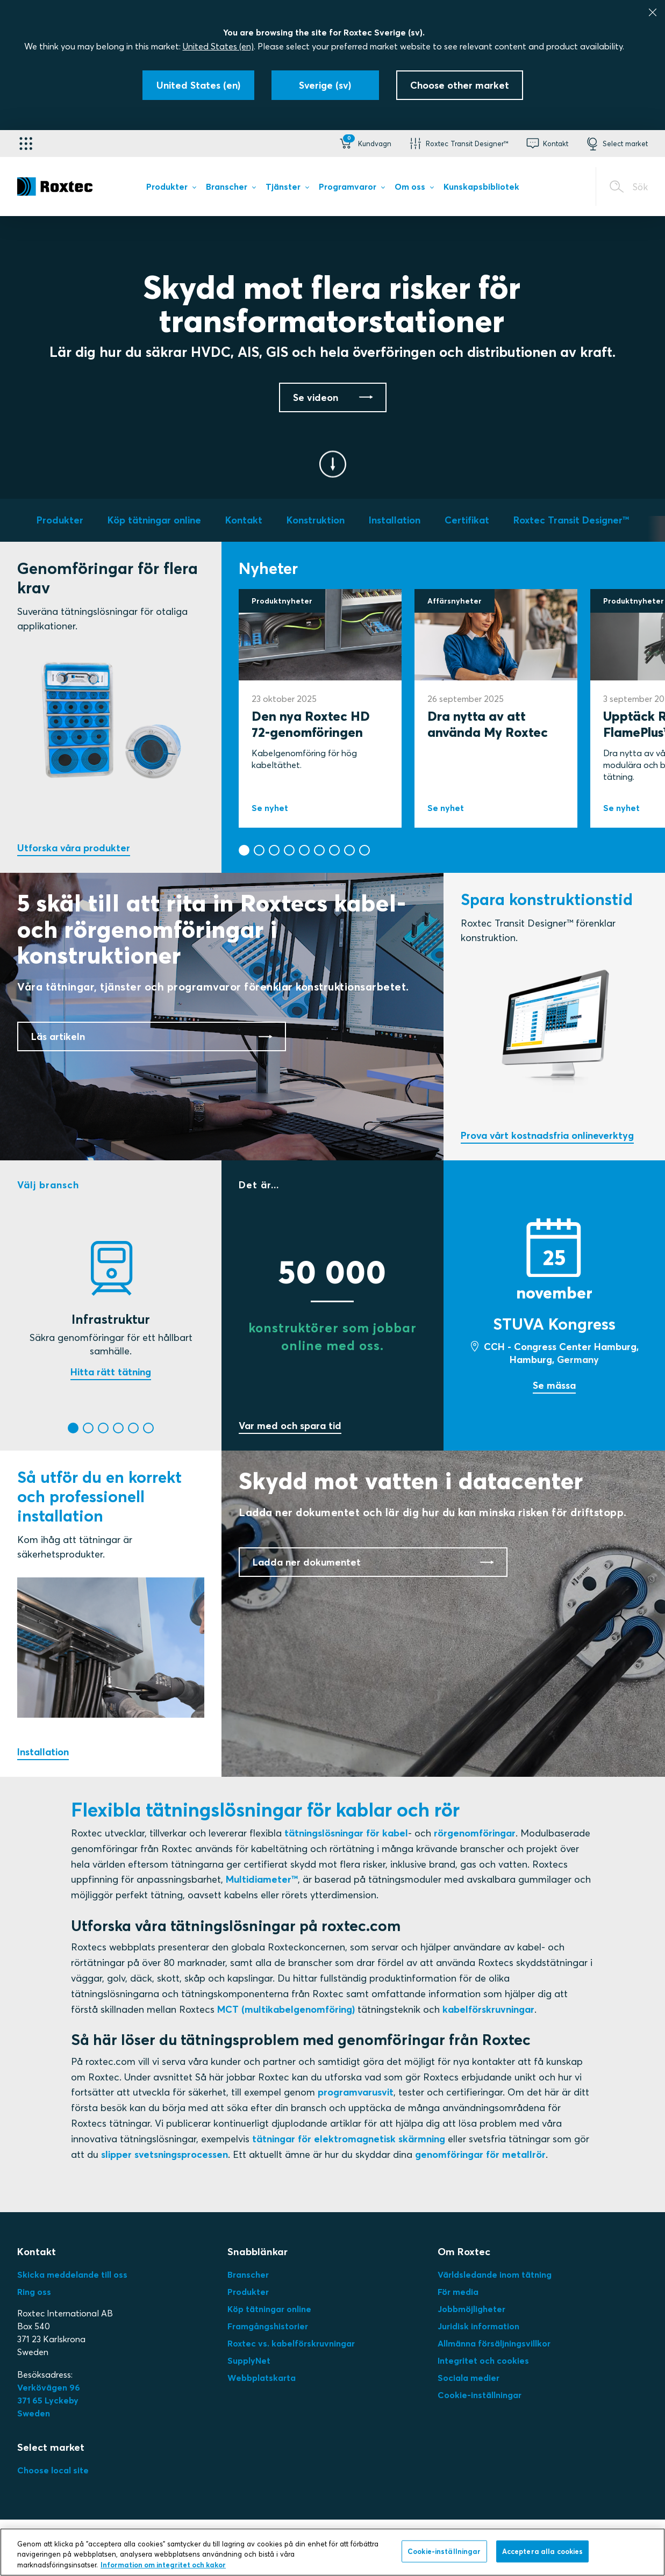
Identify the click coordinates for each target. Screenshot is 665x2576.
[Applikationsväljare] (25, 143)
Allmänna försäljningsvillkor (494, 2343)
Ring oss (34, 2291)
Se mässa (554, 1385)
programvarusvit (356, 2092)
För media (458, 2291)
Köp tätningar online (269, 2309)
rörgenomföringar (475, 1833)
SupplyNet (248, 2360)
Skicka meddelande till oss (72, 2274)
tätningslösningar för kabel (346, 1833)
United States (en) (218, 46)
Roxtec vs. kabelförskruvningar (291, 2343)
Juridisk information (478, 2326)
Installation (43, 1752)
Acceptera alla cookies (542, 2561)
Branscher (248, 2274)
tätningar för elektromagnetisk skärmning (348, 2139)
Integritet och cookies (483, 2360)
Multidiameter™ (262, 1879)
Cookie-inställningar (479, 2395)
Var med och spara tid (290, 1425)
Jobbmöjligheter (471, 2309)
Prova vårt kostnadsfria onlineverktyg (547, 1135)
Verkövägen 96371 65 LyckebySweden (48, 2400)
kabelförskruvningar (488, 2009)
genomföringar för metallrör (480, 2154)
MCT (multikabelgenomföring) (286, 2009)
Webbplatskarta (261, 2377)
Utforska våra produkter (73, 848)
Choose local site (53, 2470)
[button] (364, 143)
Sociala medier (468, 2377)
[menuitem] (171, 188)
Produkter (248, 2291)
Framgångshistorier (267, 2326)
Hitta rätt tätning (110, 1372)
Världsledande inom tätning (495, 2274)
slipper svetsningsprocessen (164, 2154)
